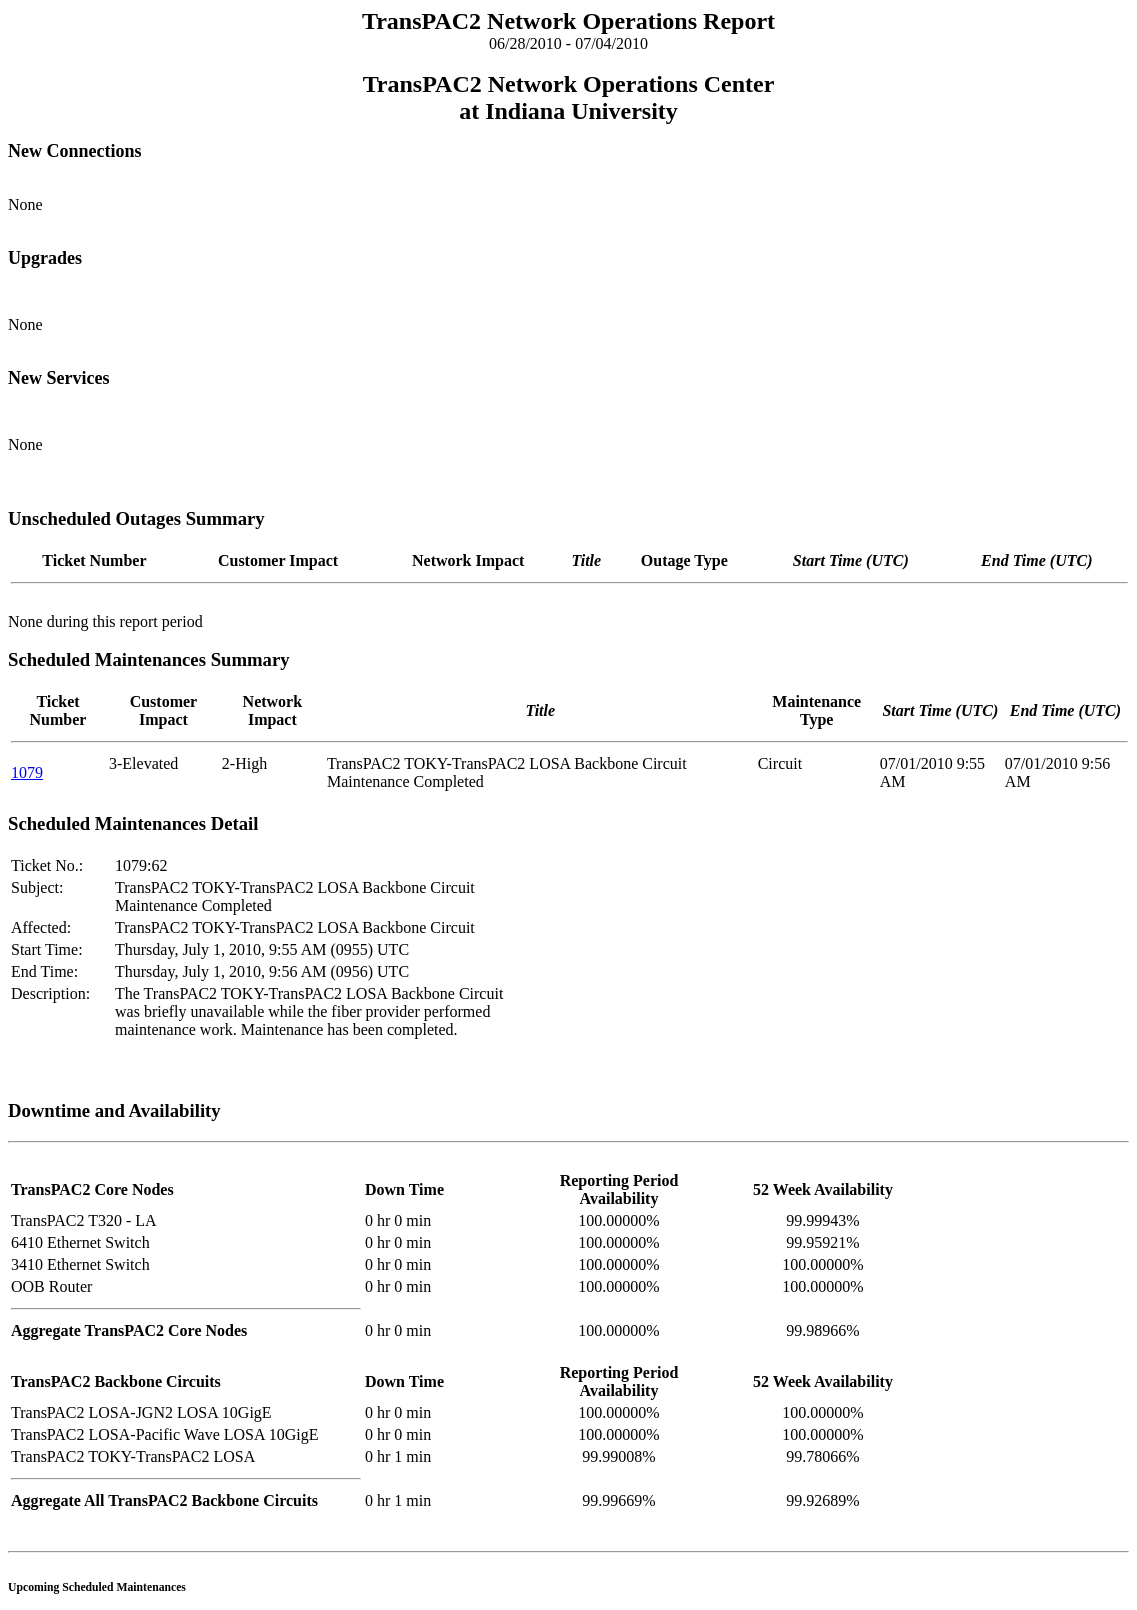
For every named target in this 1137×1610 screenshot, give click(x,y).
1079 (27, 772)
